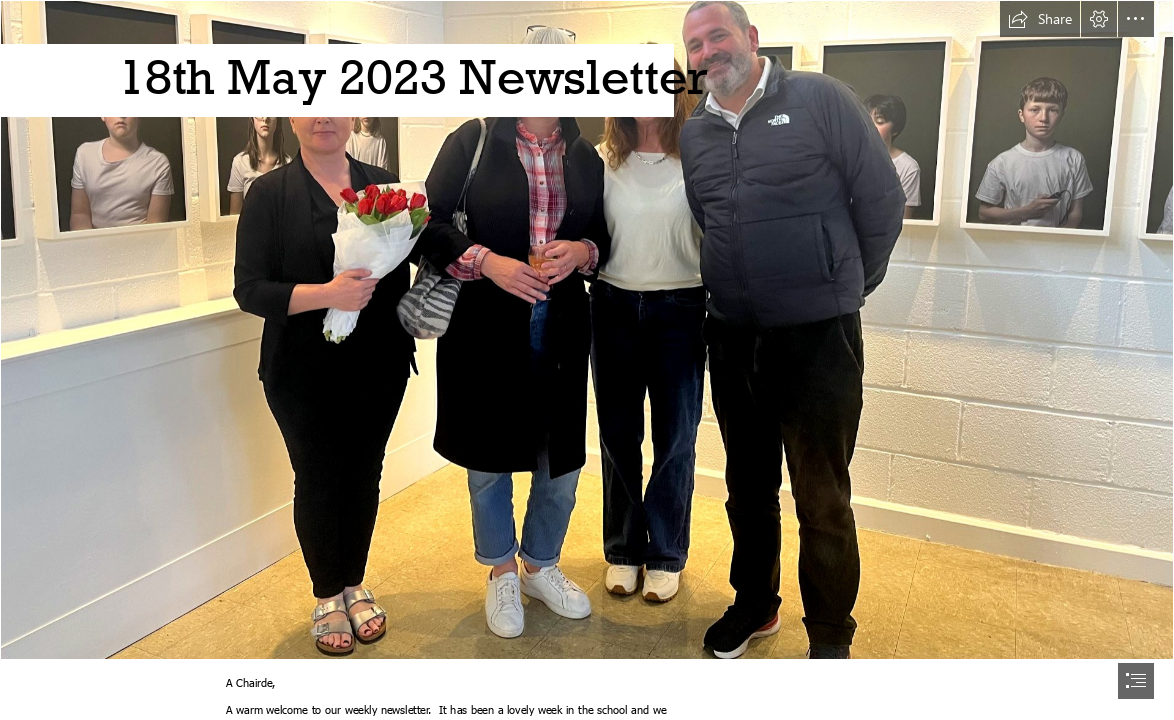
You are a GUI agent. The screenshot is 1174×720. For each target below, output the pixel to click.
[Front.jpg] (587, 330)
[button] (1040, 19)
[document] (587, 360)
